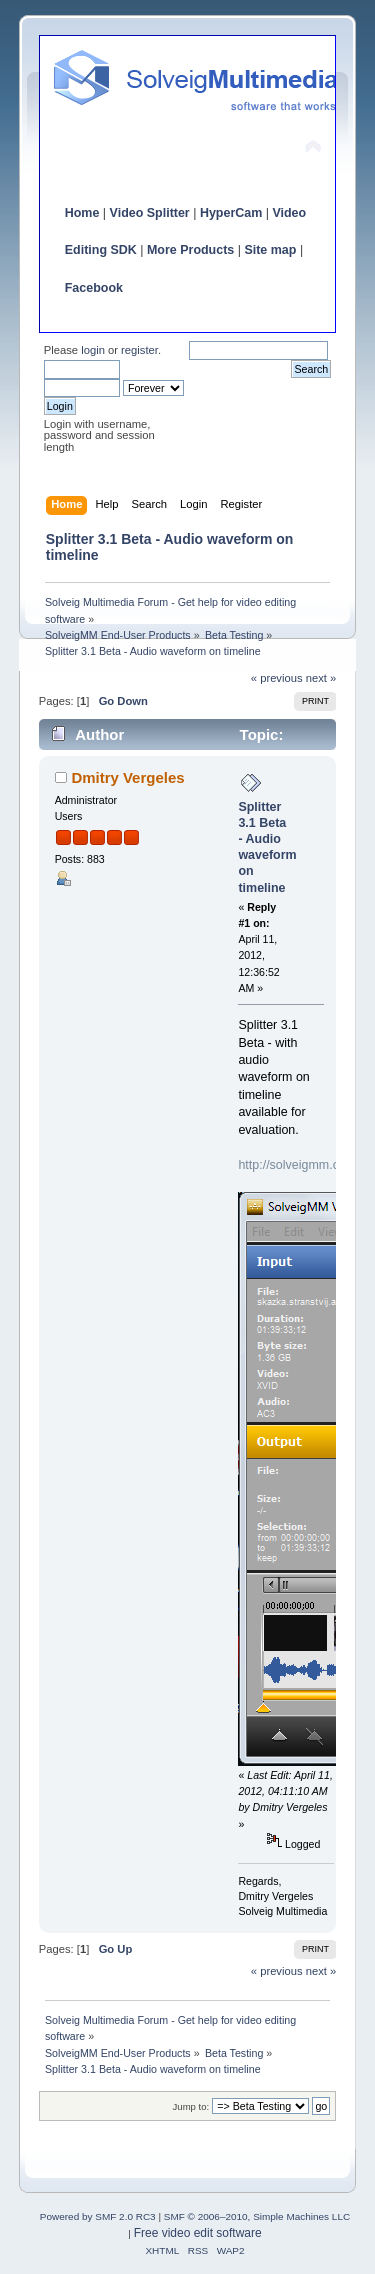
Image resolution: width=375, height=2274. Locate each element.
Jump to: (191, 2106)
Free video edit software (198, 2233)
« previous (277, 678)
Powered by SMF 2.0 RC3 (98, 2216)
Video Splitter (150, 213)
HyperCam (231, 213)
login (93, 350)
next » (321, 678)
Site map (270, 250)
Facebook (94, 288)
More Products (190, 250)
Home (82, 213)
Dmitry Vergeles (127, 777)
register (139, 350)
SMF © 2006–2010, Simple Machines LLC (257, 2216)
